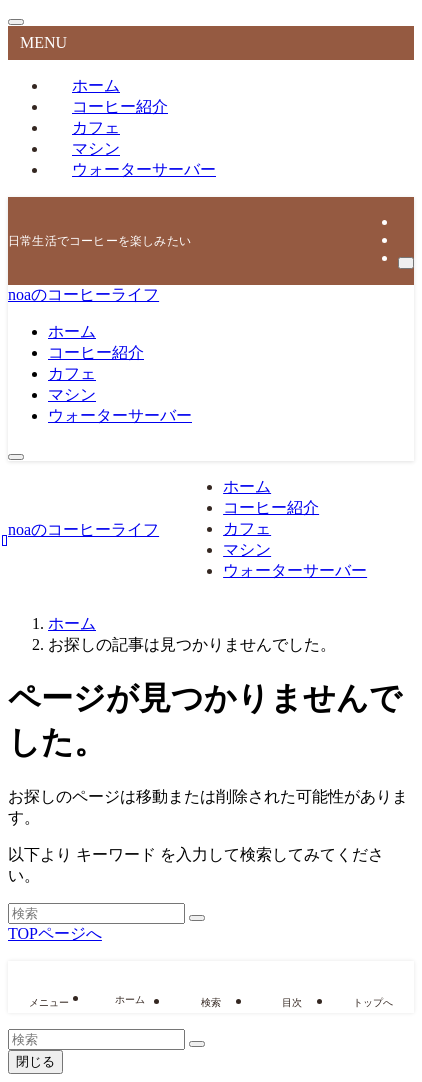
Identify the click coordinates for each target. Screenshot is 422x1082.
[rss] (404, 239)
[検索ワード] (96, 913)
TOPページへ (55, 933)
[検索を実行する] (197, 918)
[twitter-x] (404, 221)
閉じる (35, 1061)
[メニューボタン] (16, 457)
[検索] (406, 263)
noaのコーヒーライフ (83, 294)
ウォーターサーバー (144, 169)
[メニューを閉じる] (16, 22)
